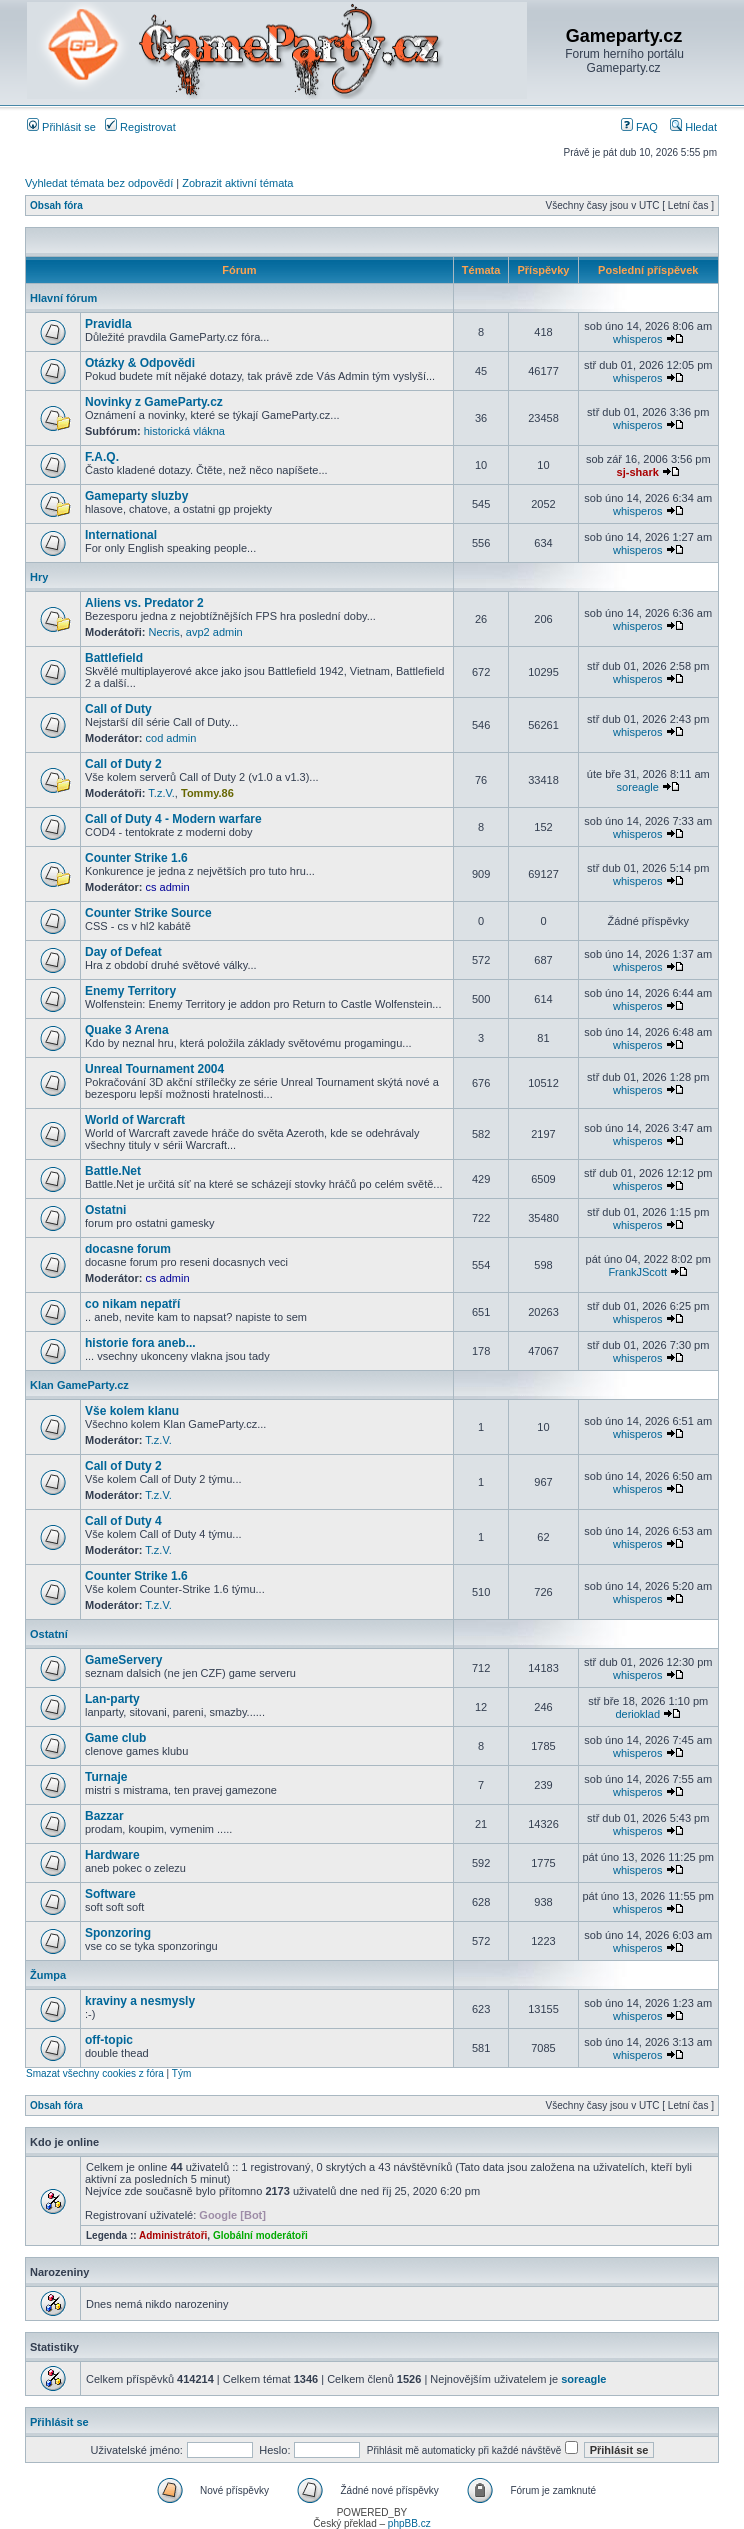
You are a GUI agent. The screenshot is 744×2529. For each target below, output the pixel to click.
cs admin (168, 887)
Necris (164, 632)
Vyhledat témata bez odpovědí (99, 183)
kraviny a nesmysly (140, 2001)
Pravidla (108, 324)
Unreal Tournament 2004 (154, 1069)
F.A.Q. (102, 457)
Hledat (693, 127)
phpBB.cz (409, 2523)
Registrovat (140, 127)
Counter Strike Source (148, 913)
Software (110, 1894)
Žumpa (48, 1975)
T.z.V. (161, 793)
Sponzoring (118, 1933)
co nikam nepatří (132, 1304)
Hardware (112, 1855)
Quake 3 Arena (127, 1030)
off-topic (109, 2040)
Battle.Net (113, 1171)
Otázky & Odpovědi (140, 363)
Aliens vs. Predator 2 (144, 603)
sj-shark (638, 472)
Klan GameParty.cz (79, 1385)
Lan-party (112, 1699)
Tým (181, 2073)
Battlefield (114, 658)
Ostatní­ (49, 1634)
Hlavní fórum (63, 298)
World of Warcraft (135, 1120)
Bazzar (104, 1816)
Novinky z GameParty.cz (154, 402)
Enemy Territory (130, 991)
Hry (39, 577)
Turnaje (106, 1777)
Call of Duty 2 (123, 764)
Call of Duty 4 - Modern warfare (173, 819)
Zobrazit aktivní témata (237, 183)
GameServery (123, 1660)
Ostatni (105, 1210)
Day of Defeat (123, 952)
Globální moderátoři (260, 2235)
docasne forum (128, 1249)
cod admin (171, 738)
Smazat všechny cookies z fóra (95, 2073)
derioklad (637, 1714)
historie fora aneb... (140, 1343)
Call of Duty (118, 709)
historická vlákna (184, 431)
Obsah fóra (56, 205)
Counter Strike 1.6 (136, 858)
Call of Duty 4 (123, 1521)
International (121, 535)
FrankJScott (637, 1272)
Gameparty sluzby (136, 496)
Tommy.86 (207, 793)
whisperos (638, 339)
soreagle (638, 787)
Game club (115, 1738)
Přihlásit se (61, 127)
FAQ (639, 127)
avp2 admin (214, 632)
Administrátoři (173, 2235)
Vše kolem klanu (132, 1411)
